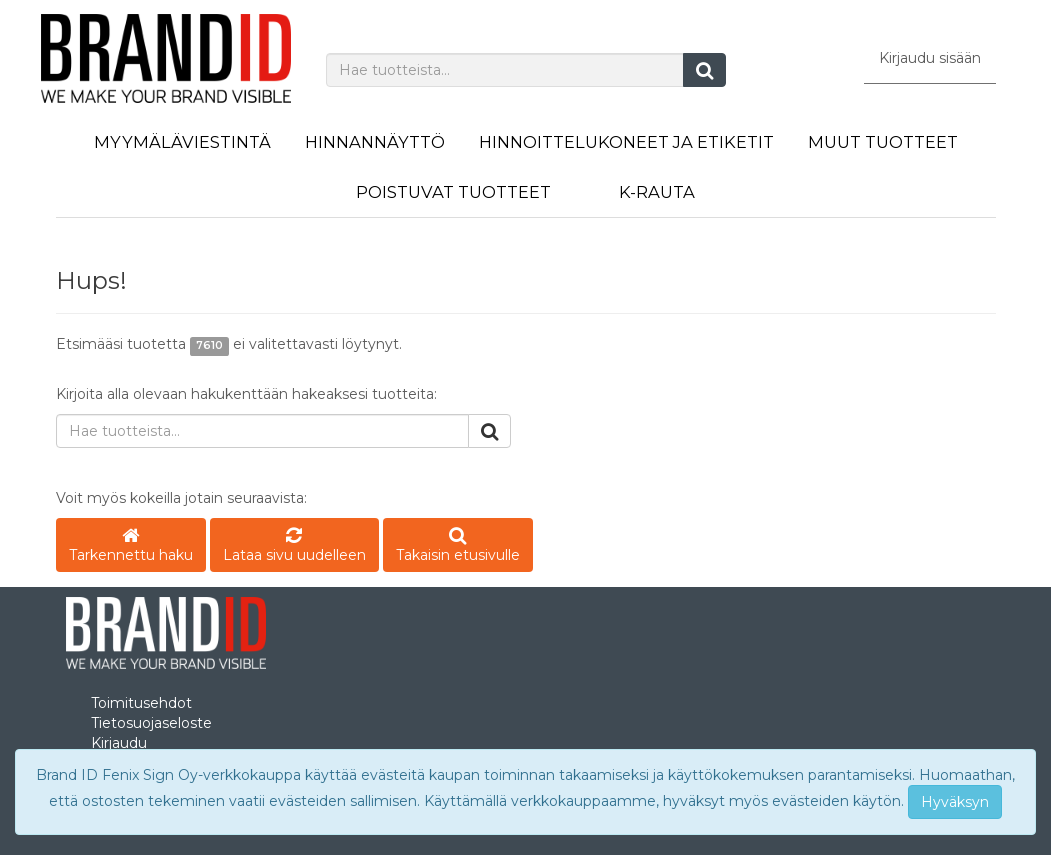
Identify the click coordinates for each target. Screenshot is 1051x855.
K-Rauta (657, 192)
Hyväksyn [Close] (955, 802)
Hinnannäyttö (375, 142)
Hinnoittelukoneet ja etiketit (626, 142)
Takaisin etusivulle (458, 546)
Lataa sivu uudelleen (294, 546)
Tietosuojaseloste (151, 723)
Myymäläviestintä (182, 142)
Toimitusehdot (141, 703)
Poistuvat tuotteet (453, 192)
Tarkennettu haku (131, 546)
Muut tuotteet (883, 142)
